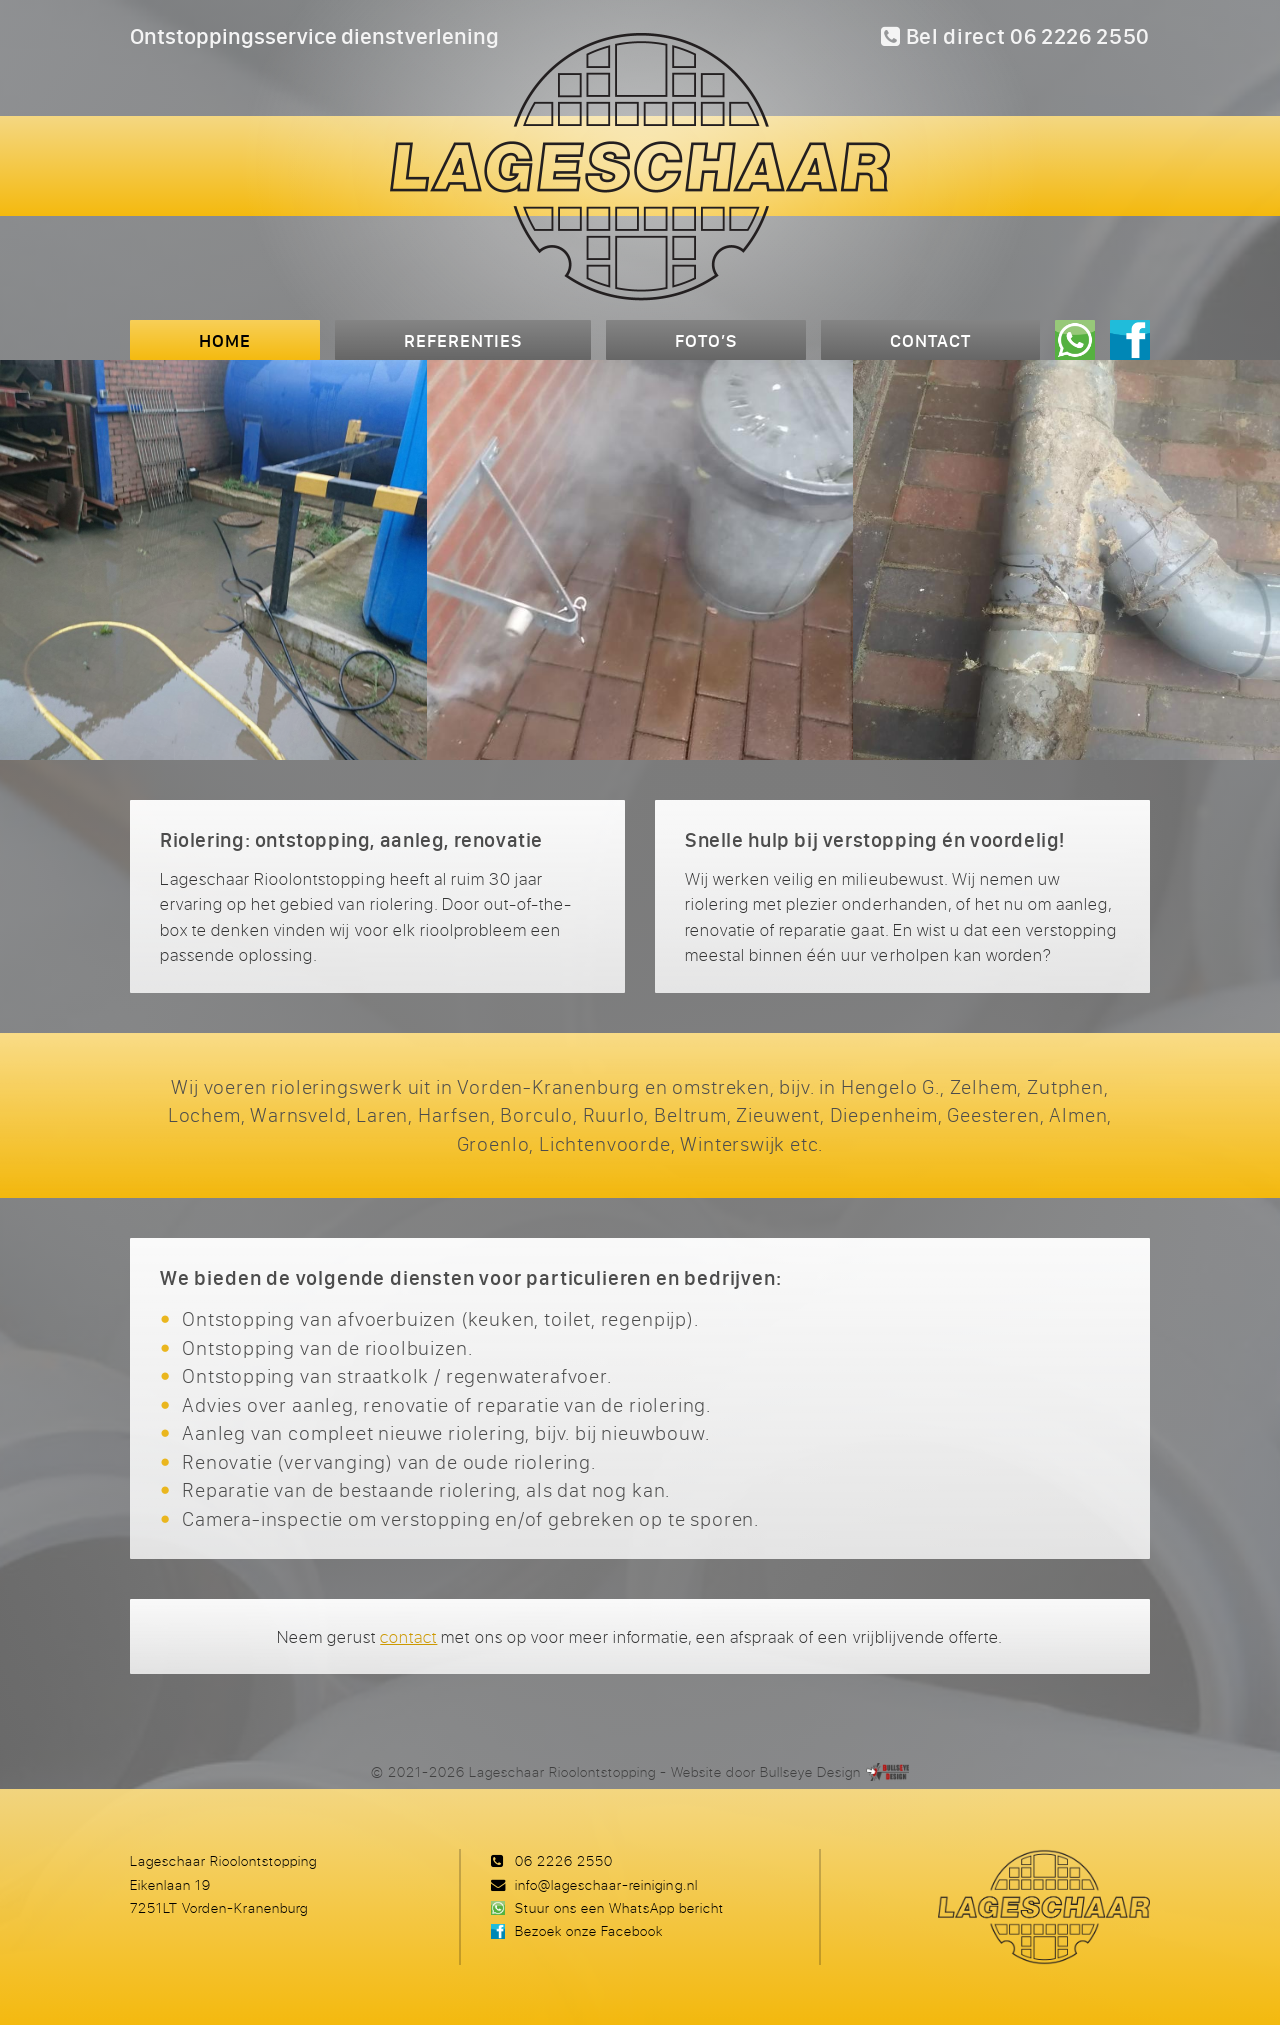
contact (408, 1636)
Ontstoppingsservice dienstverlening (314, 36)
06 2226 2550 (564, 1860)
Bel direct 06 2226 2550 (1015, 36)
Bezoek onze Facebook (589, 1930)
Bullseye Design (810, 1771)
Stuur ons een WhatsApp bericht (619, 1907)
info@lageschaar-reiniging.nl (606, 1884)
